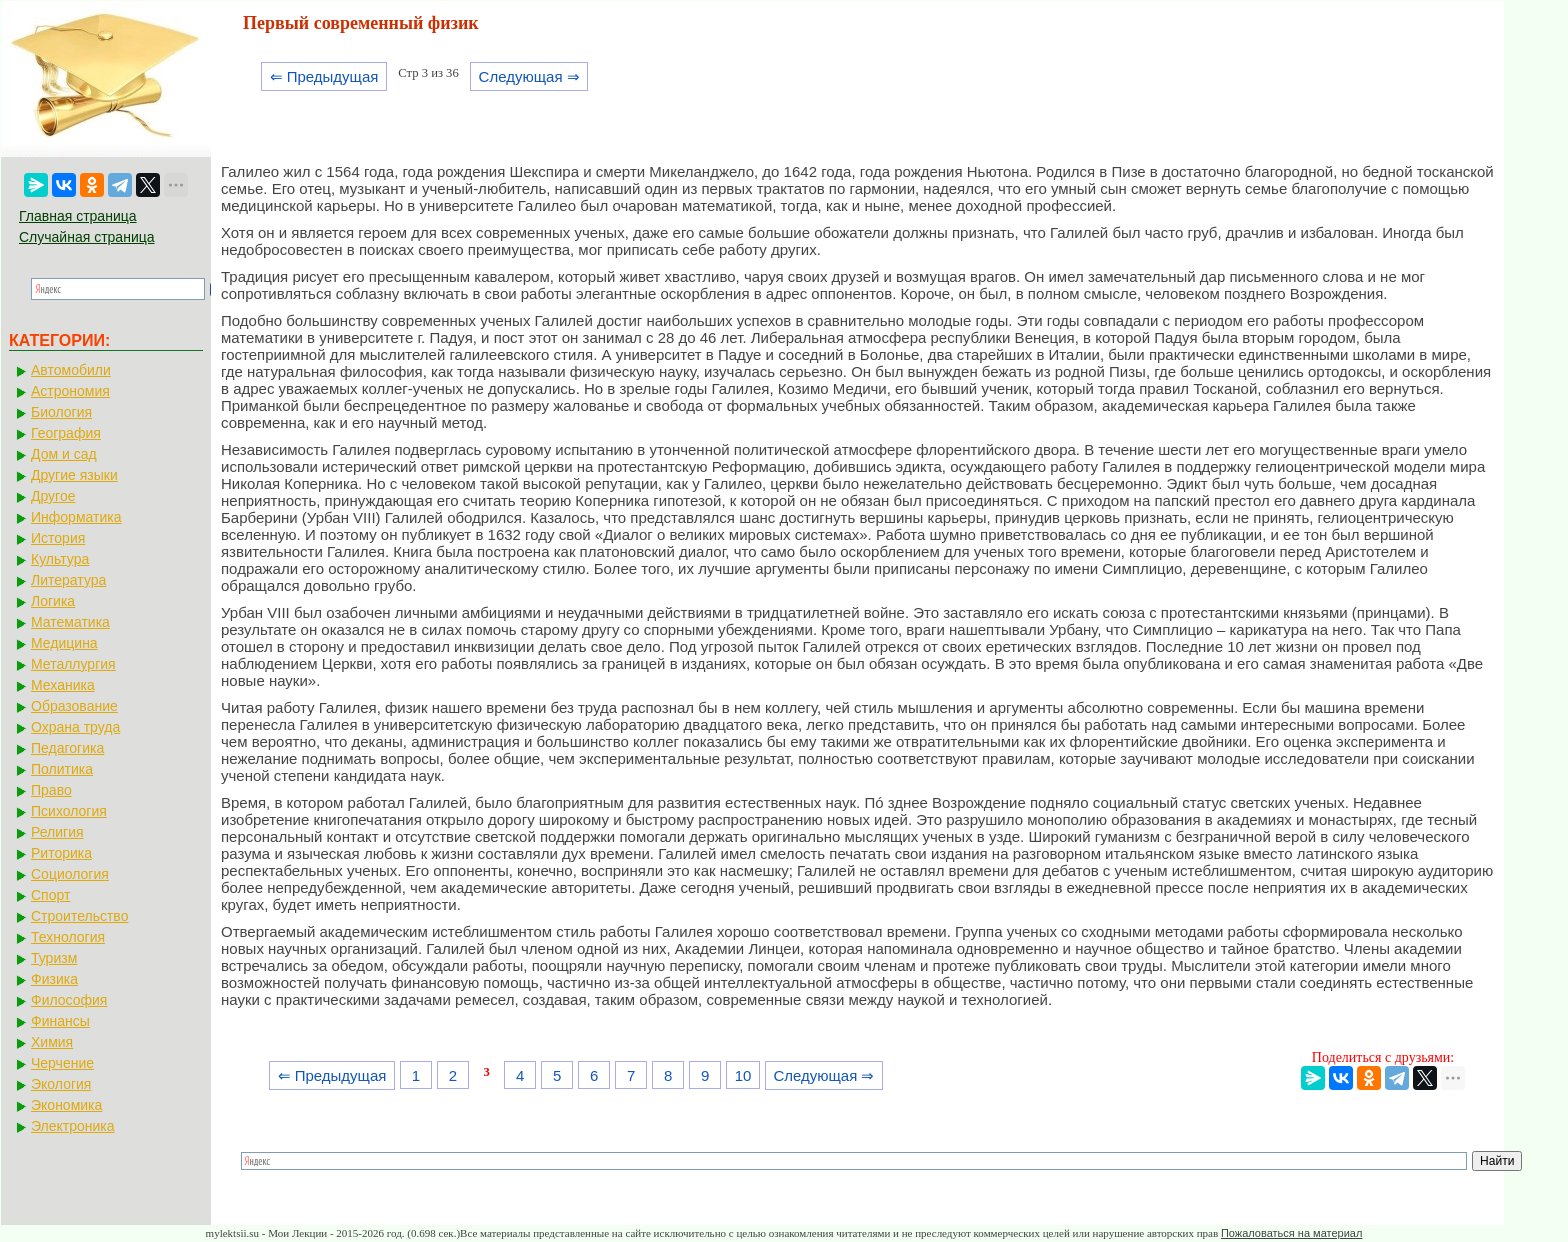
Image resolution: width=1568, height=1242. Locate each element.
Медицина (64, 643)
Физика (54, 979)
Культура (60, 559)
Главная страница (78, 216)
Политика (62, 769)
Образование (74, 706)
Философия (69, 1000)
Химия (52, 1042)
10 (743, 1075)
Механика (63, 685)
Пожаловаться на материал (1291, 1233)
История (58, 538)
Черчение (62, 1063)
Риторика (61, 853)
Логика (53, 601)
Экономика (66, 1105)
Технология (68, 937)
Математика (70, 622)
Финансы (60, 1021)
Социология (70, 874)
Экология (61, 1084)
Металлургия (73, 664)
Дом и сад (64, 454)
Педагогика (67, 748)
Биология (61, 412)
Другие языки (74, 475)
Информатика (76, 517)
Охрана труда (75, 727)
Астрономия (70, 391)
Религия (57, 832)
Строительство (79, 916)
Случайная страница (87, 237)
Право (51, 790)
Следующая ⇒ (529, 76)
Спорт (50, 895)
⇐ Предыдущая (324, 76)
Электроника (73, 1126)
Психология (69, 811)
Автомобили (71, 370)
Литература (68, 580)
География (66, 433)
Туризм (54, 958)
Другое (53, 496)
